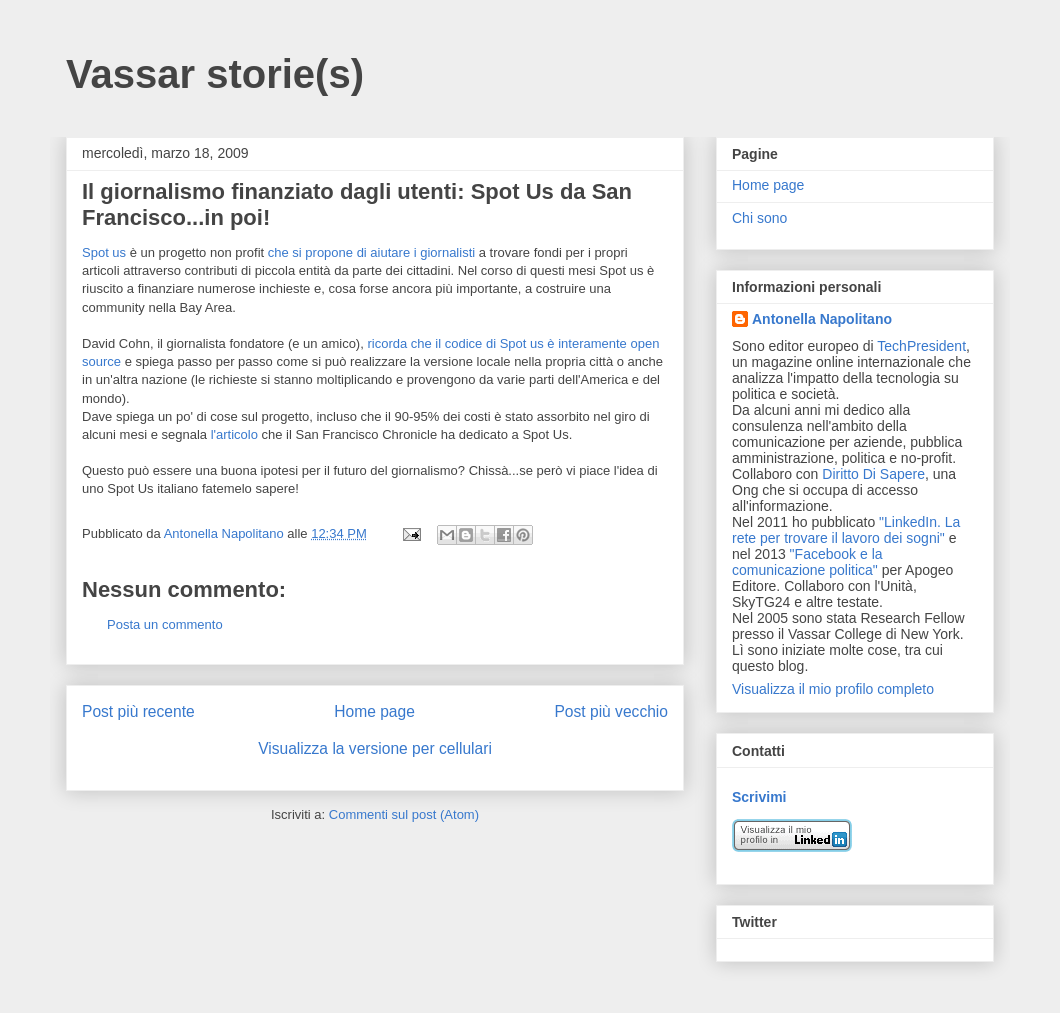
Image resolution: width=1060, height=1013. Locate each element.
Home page (374, 711)
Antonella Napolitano (822, 319)
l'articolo (234, 434)
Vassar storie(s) (215, 74)
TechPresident (921, 346)
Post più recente (138, 711)
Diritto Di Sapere (873, 474)
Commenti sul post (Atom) (404, 814)
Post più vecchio (611, 711)
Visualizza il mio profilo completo (833, 689)
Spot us (104, 252)
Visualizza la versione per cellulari (375, 748)
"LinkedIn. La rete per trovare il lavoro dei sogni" (846, 530)
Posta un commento (165, 624)
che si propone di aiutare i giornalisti (371, 252)
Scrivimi (759, 797)
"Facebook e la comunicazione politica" (807, 562)
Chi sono (759, 218)
